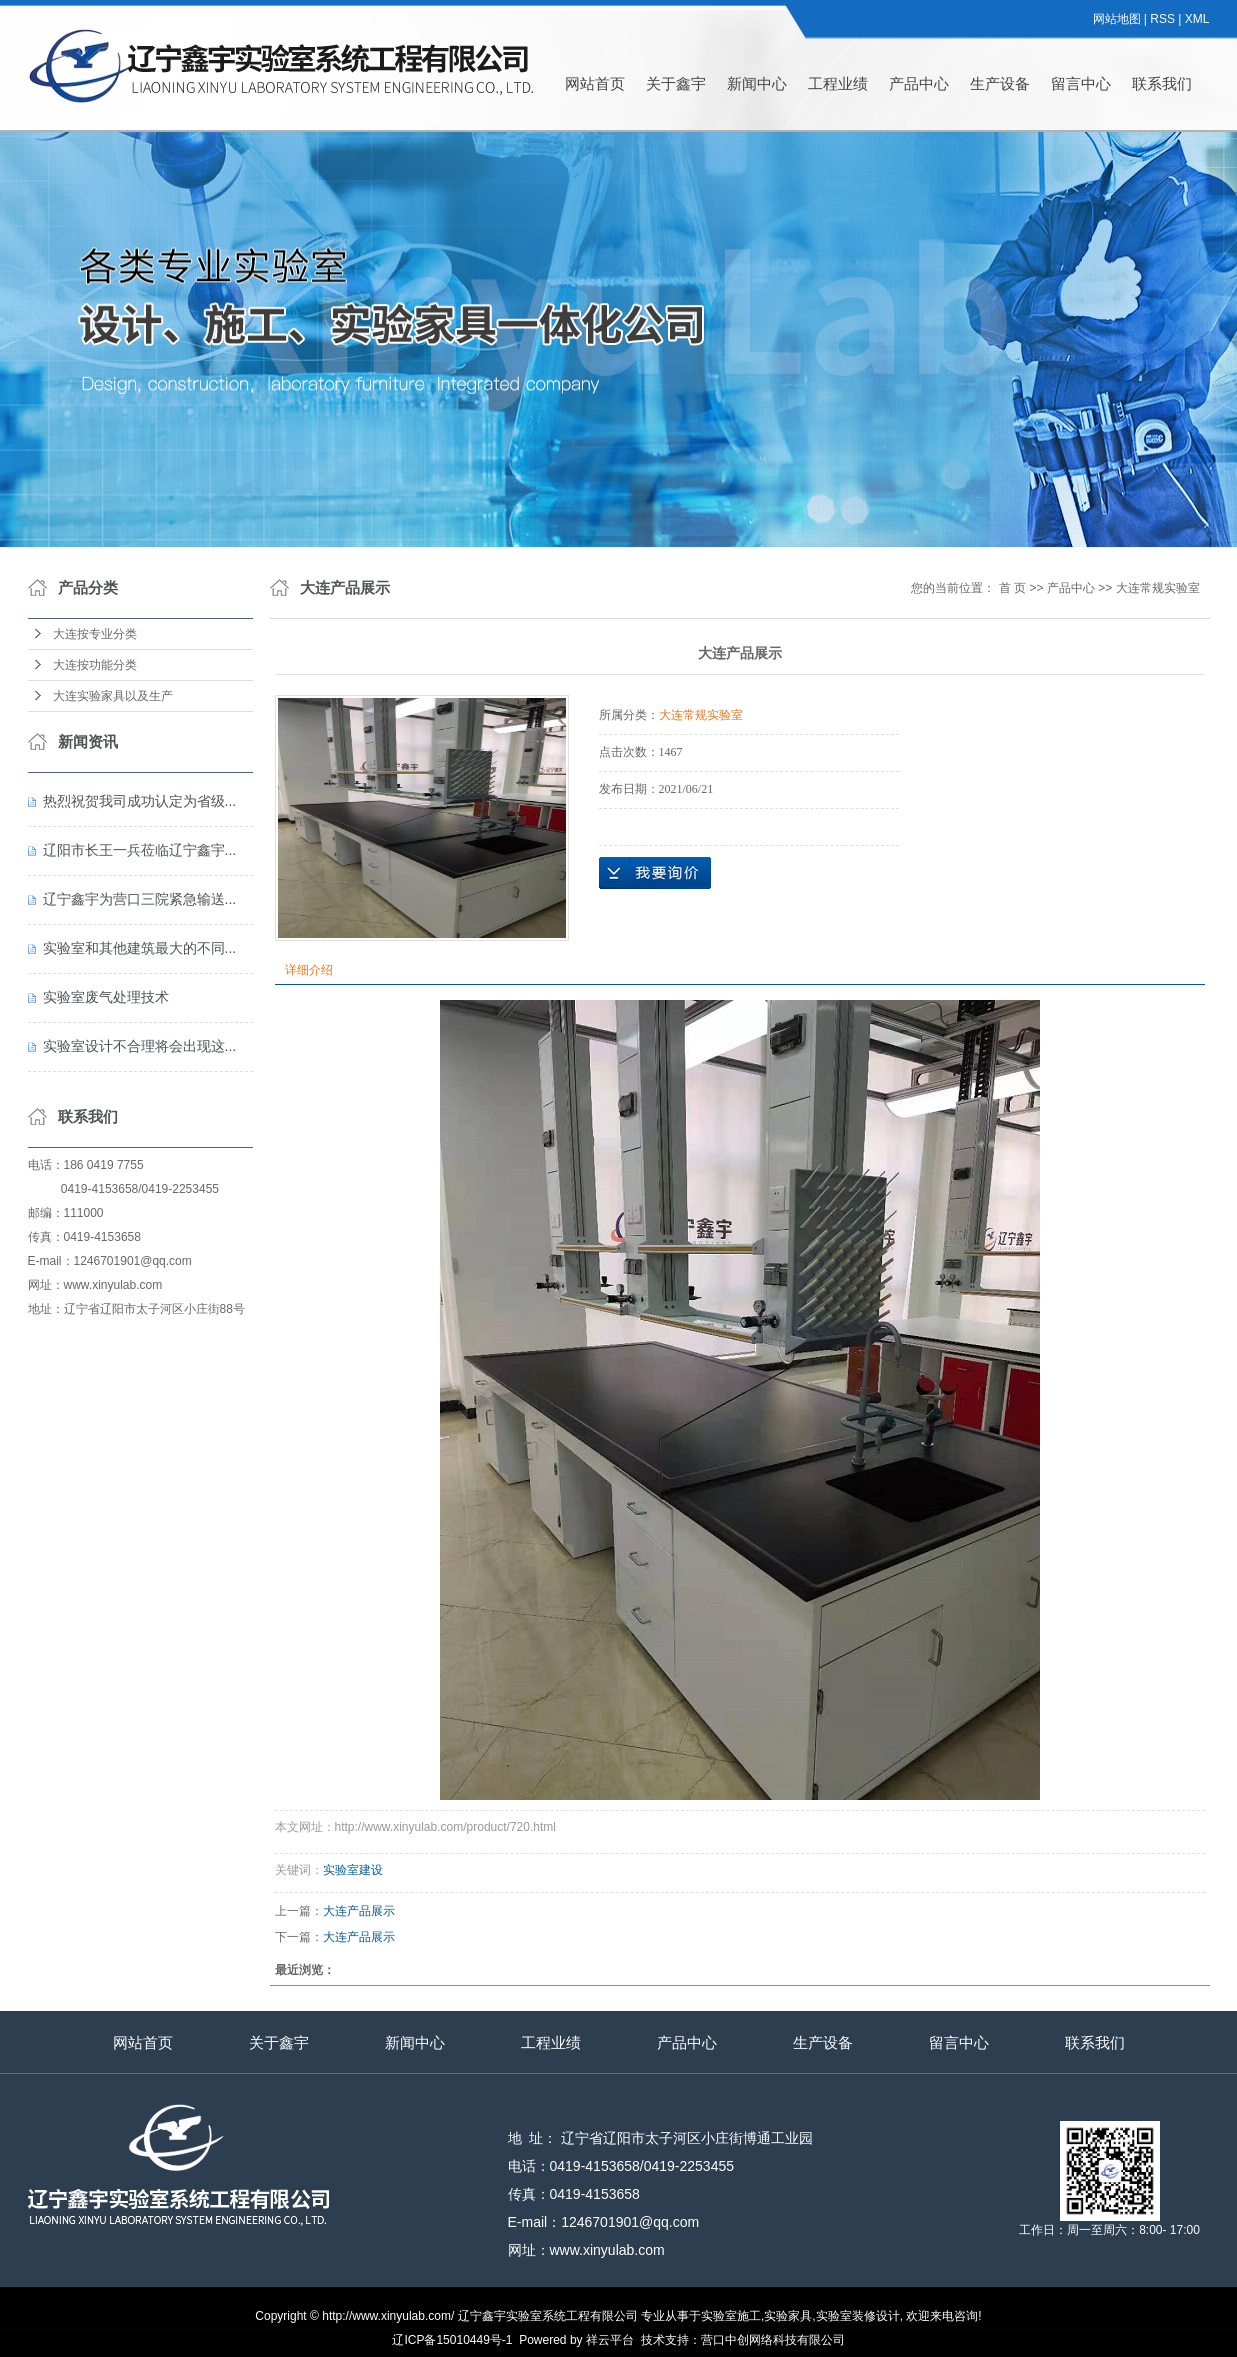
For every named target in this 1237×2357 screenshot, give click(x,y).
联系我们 (1162, 83)
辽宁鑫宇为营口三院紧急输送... (140, 899)
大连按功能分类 (95, 665)
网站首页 (595, 83)
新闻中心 (757, 83)
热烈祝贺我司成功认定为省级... (140, 801)
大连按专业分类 (95, 634)
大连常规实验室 (1158, 588)
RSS (1162, 19)
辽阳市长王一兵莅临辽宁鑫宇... (140, 850)
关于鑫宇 (676, 83)
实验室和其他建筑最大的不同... (140, 948)
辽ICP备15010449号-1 (452, 2340)
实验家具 (788, 2316)
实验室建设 (353, 1870)
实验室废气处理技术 (106, 997)
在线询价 (655, 873)
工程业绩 (838, 83)
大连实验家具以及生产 (113, 696)
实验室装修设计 (858, 2316)
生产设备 (1000, 83)
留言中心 (1081, 83)
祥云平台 (610, 2340)
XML (1197, 19)
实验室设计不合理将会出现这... (140, 1046)
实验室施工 (731, 2316)
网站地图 (1117, 19)
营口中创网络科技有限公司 (773, 2340)
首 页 (1012, 588)
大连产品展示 (359, 1911)
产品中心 (919, 83)
